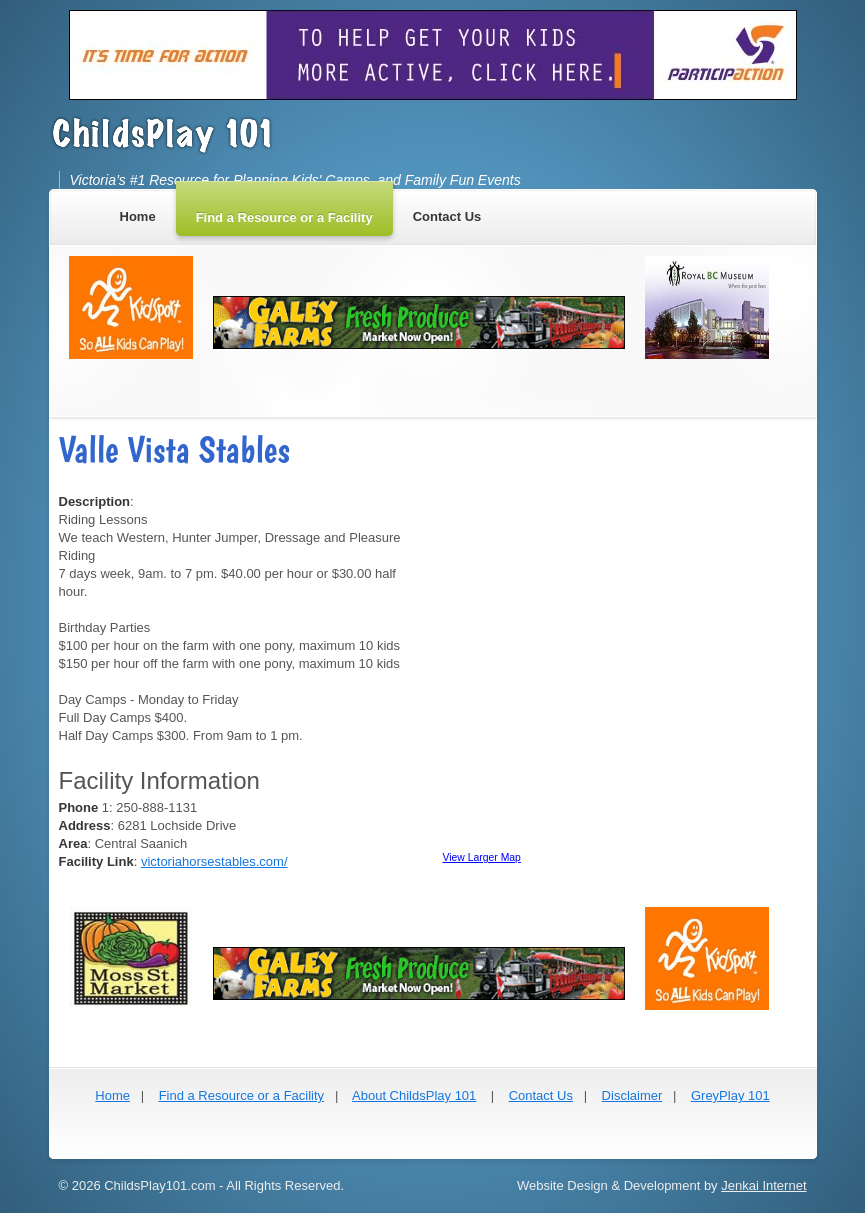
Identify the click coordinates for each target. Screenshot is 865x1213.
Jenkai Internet (763, 1185)
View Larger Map (482, 857)
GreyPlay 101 (730, 1095)
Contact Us (541, 1095)
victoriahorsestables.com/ (214, 861)
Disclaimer (632, 1095)
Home (112, 1095)
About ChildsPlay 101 (414, 1095)
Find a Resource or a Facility (241, 1095)
